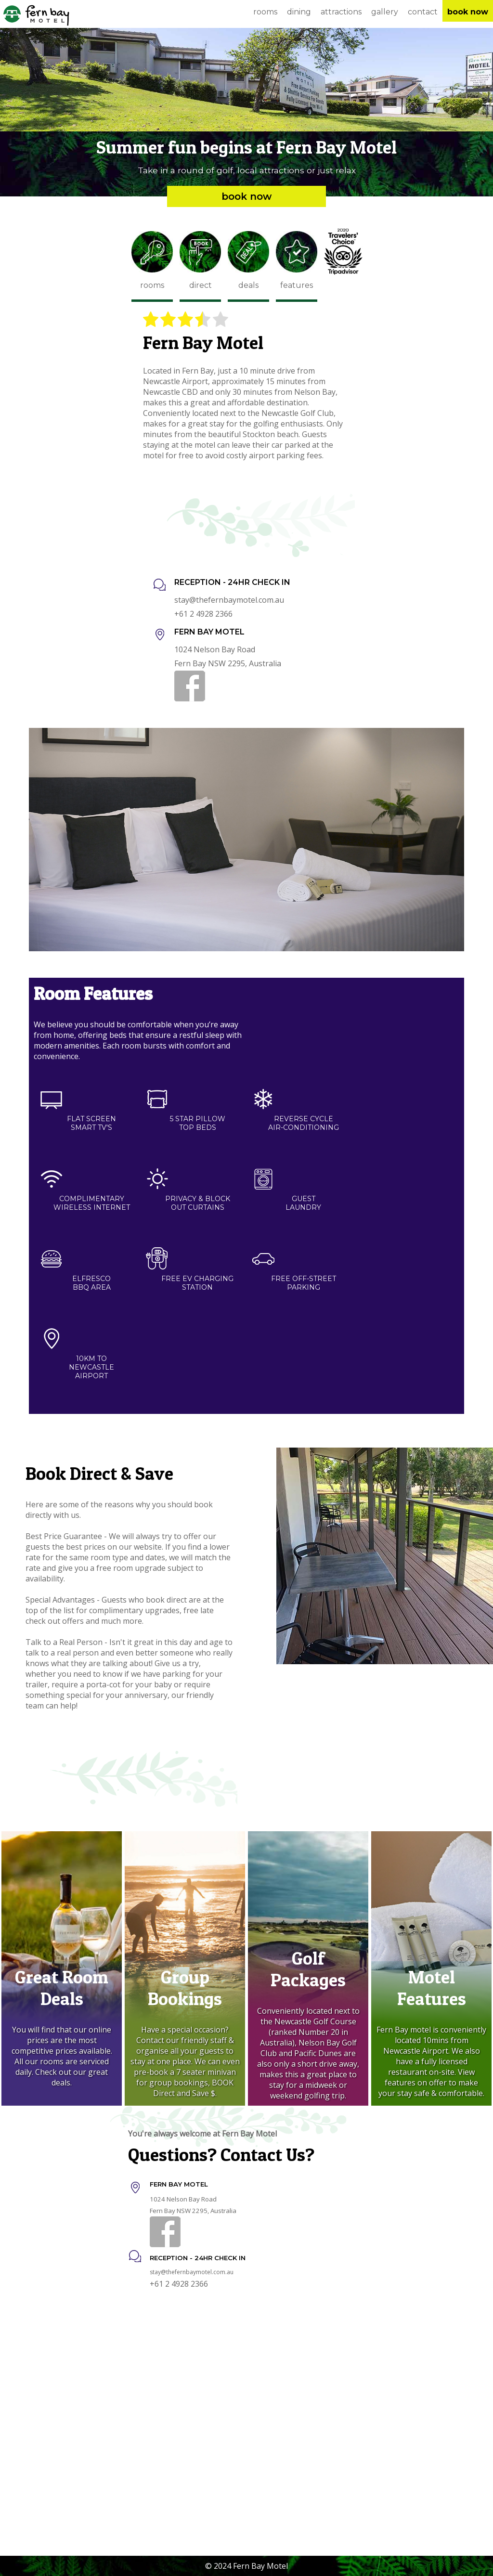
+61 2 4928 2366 (203, 613)
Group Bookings (185, 1987)
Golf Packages (308, 1969)
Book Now (246, 196)
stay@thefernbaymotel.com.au (229, 600)
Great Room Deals (61, 1987)
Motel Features (431, 1987)
